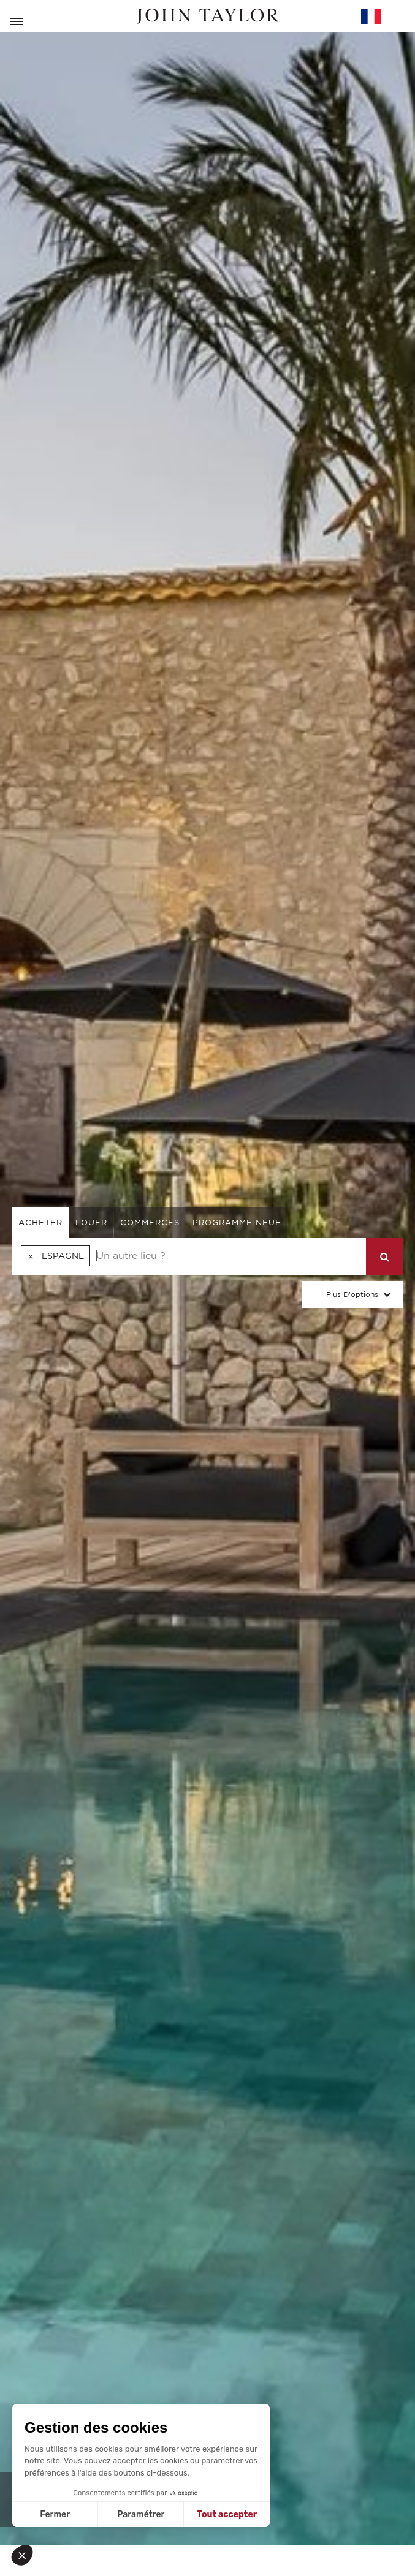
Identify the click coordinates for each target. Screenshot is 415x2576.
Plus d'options (352, 1294)
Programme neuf (236, 1222)
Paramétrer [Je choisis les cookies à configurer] (140, 2514)
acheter (40, 1222)
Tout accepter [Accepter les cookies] (227, 2514)
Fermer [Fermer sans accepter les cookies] (55, 2514)
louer (91, 1222)
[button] (25, 2555)
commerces (150, 1222)
